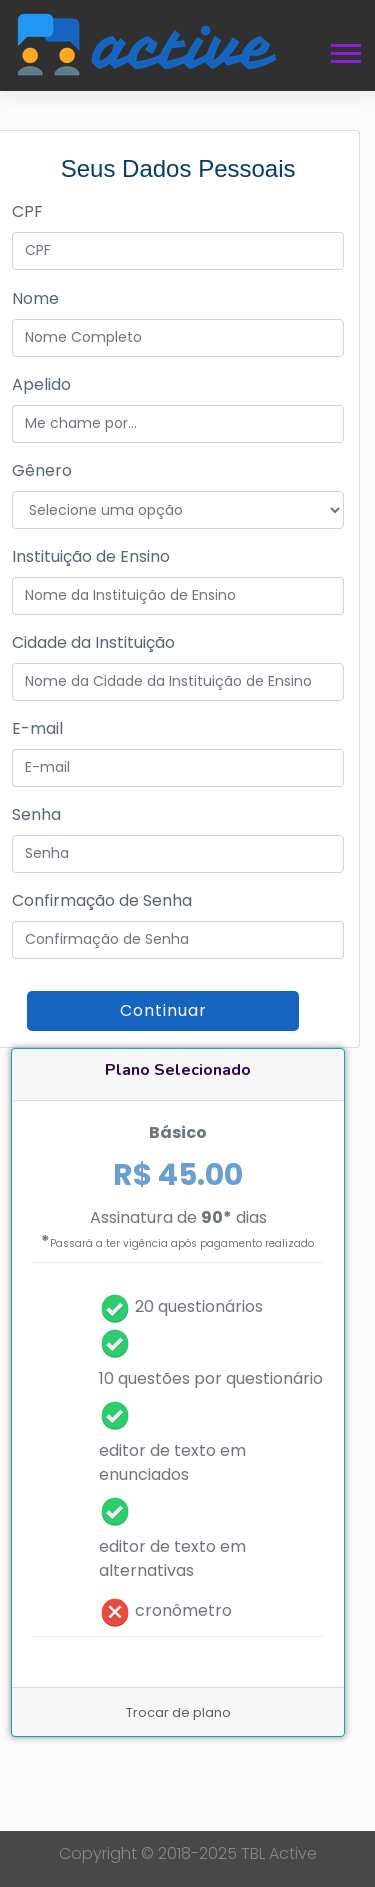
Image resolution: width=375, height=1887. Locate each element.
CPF (27, 211)
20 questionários (199, 1306)
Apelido (41, 384)
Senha (36, 814)
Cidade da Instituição (93, 642)
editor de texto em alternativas (172, 1558)
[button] (344, 49)
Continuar (163, 1010)
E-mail (37, 728)
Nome (35, 298)
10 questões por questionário (211, 1378)
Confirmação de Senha (102, 900)
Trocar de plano (178, 1712)
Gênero (42, 470)
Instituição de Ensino (91, 556)
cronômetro (183, 1610)
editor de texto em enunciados (172, 1462)
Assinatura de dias (178, 1229)
